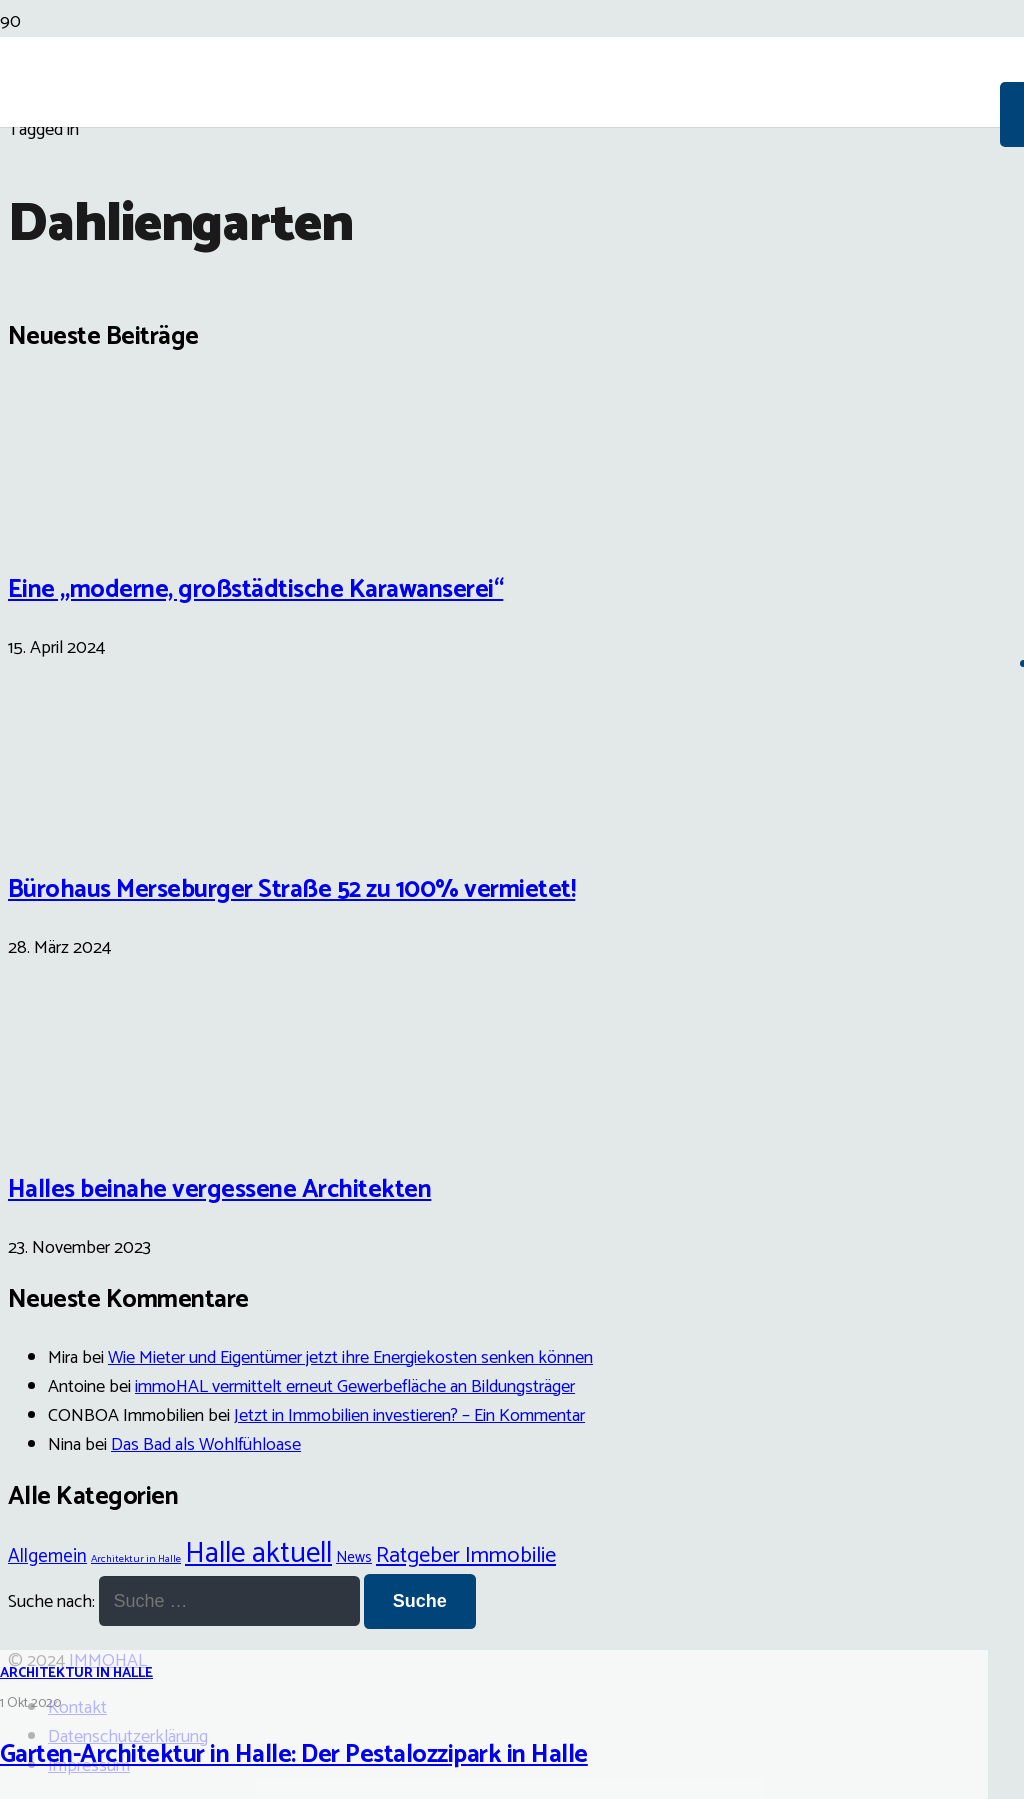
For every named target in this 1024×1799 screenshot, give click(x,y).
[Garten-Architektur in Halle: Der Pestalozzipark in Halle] (512, 1019)
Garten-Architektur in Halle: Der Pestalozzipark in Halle (294, 1755)
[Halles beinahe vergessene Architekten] (83, 1126)
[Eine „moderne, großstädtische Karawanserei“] (83, 525)
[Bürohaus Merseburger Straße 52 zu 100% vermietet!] (83, 826)
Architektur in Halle (76, 1673)
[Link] (500, 232)
